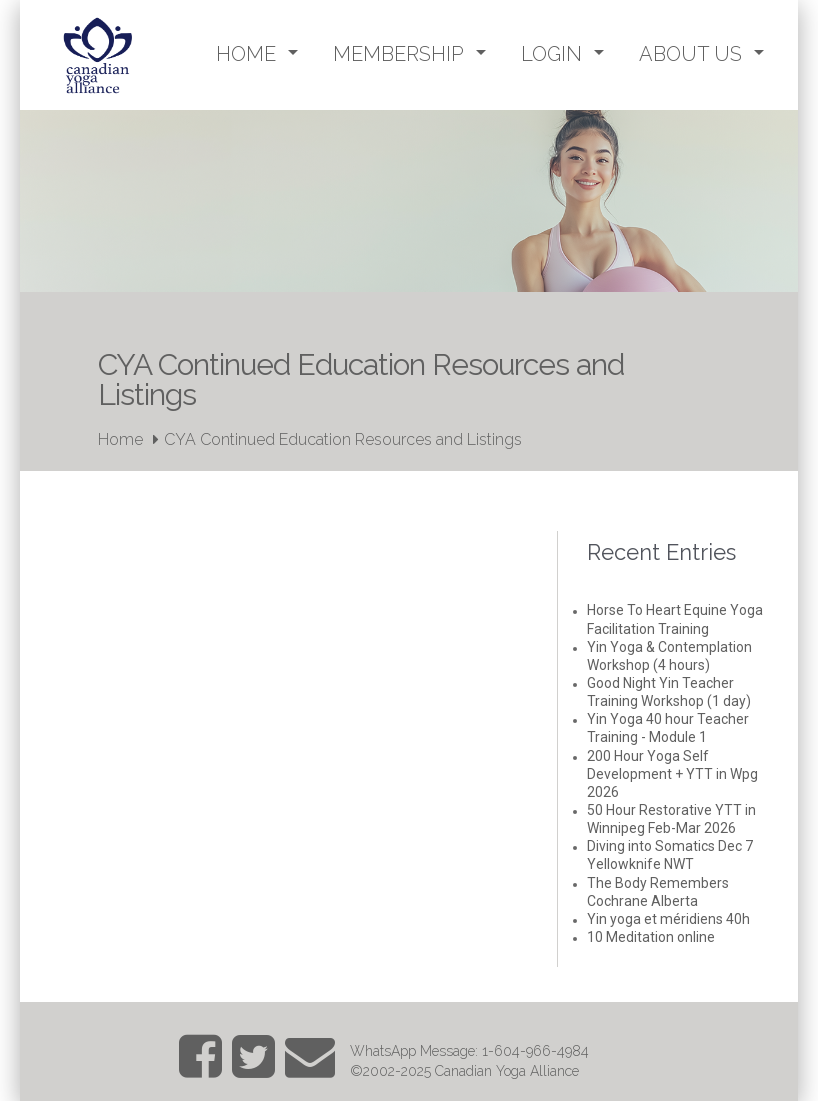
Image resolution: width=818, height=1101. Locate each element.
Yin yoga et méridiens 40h (668, 919)
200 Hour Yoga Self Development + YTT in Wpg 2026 (672, 774)
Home (120, 439)
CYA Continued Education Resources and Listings (343, 439)
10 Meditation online (651, 937)
